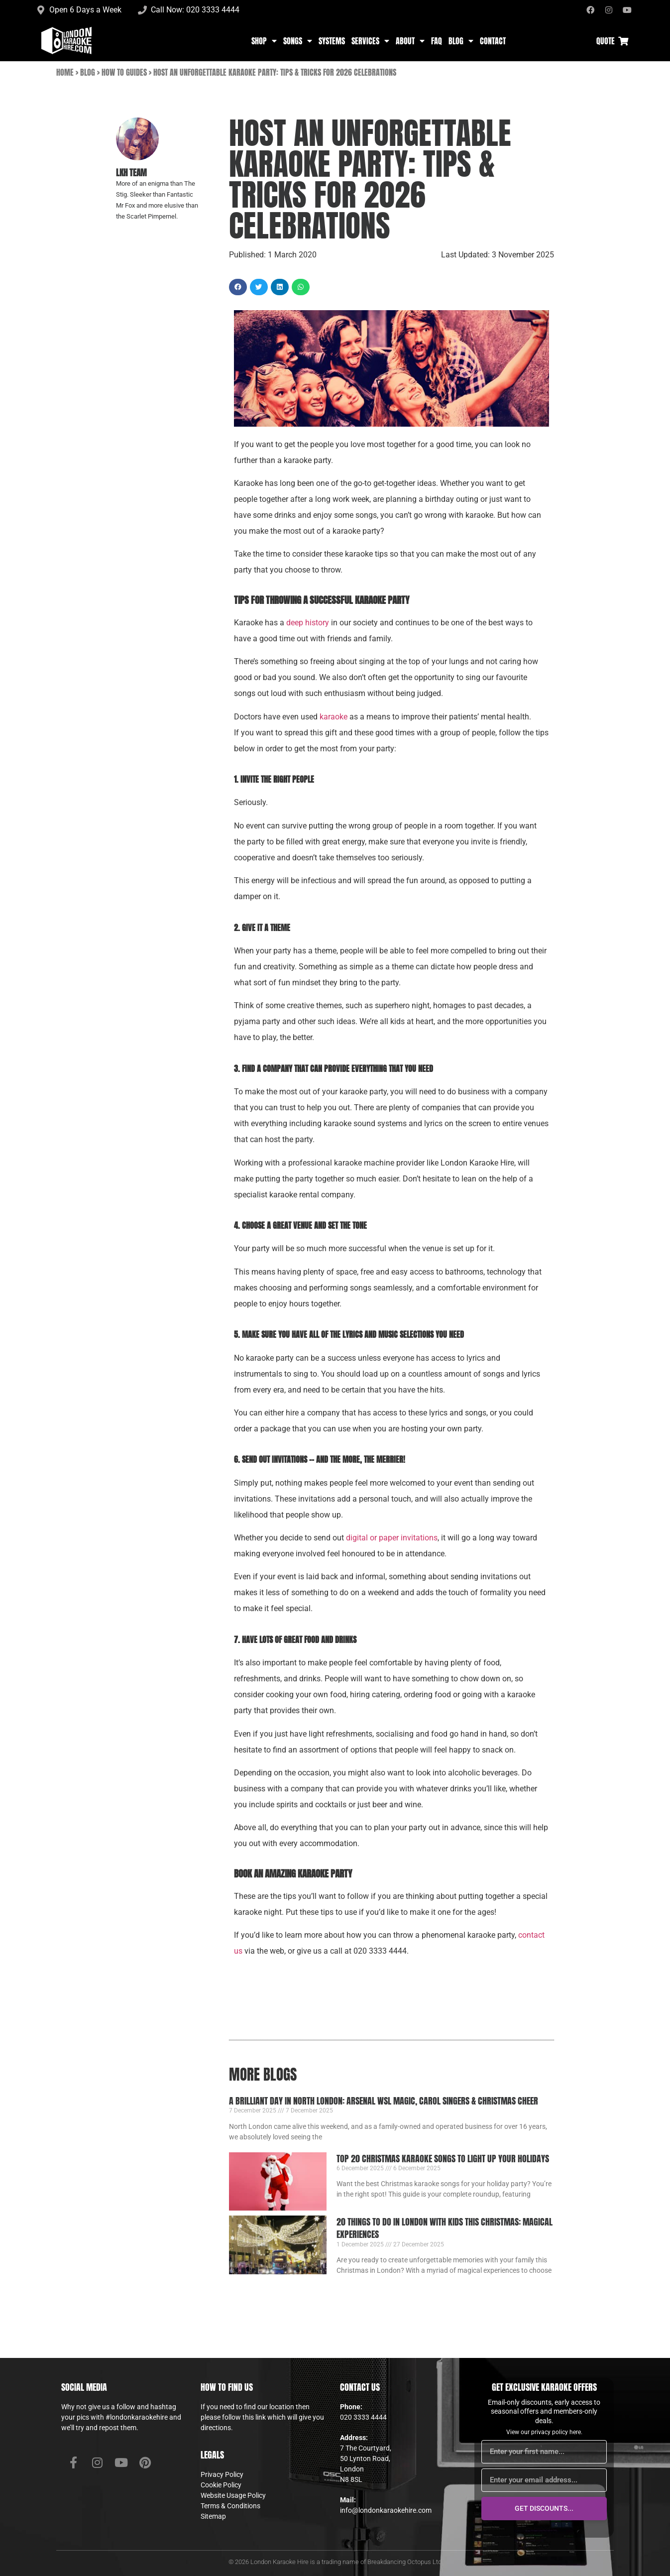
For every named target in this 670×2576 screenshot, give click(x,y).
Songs (297, 41)
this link (254, 2417)
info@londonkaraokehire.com (386, 2510)
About (410, 41)
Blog (460, 41)
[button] (238, 287)
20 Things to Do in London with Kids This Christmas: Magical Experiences (444, 2228)
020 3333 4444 (363, 2417)
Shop (264, 41)
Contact (493, 41)
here (575, 2432)
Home (65, 72)
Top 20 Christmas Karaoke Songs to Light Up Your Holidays (442, 2158)
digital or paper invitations (392, 1537)
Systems (332, 41)
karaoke (333, 716)
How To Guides (124, 72)
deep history (307, 622)
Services (370, 41)
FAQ (436, 41)
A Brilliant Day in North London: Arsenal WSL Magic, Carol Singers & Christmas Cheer (383, 2101)
